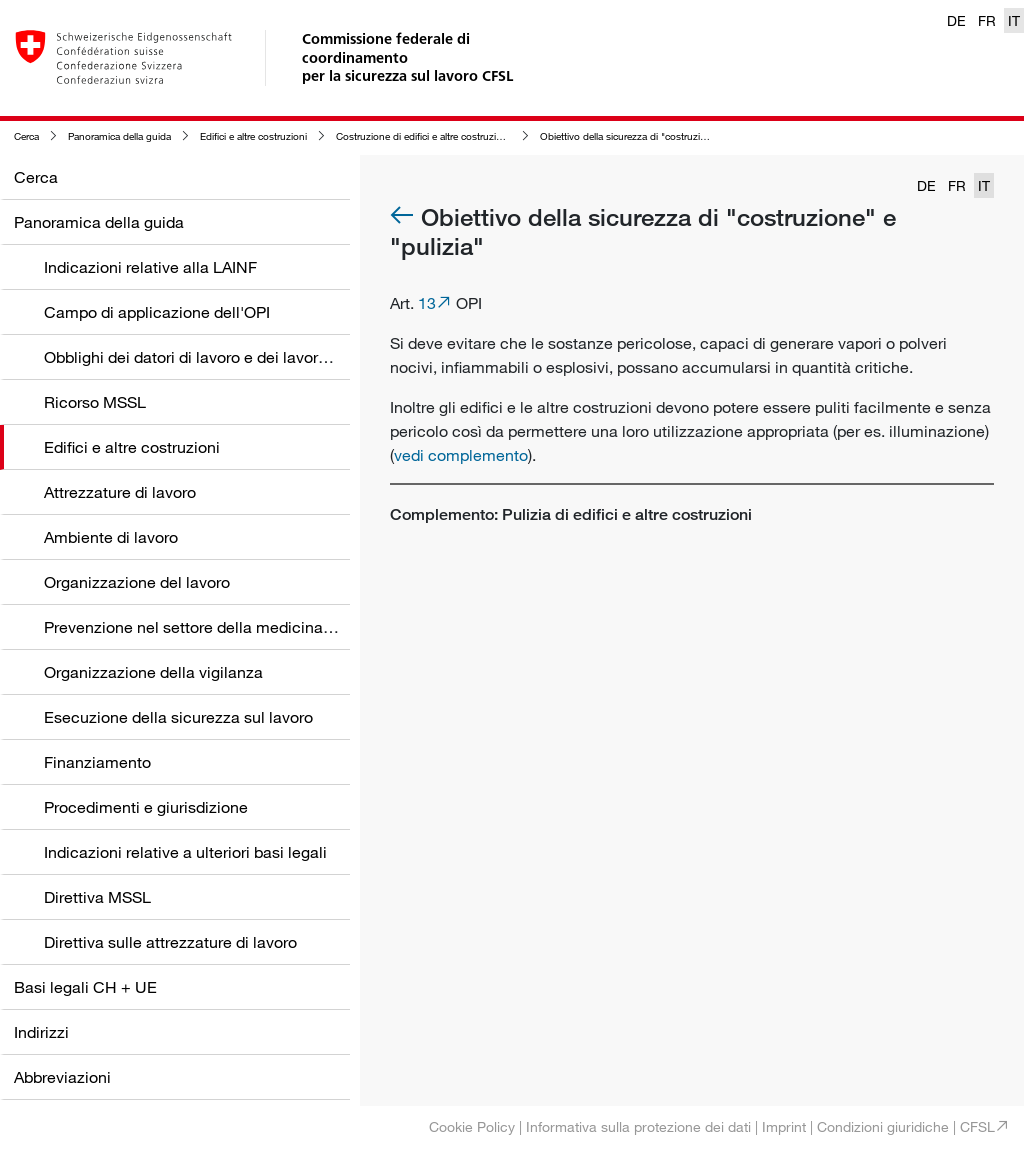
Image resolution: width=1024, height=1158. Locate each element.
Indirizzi (41, 1032)
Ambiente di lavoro (111, 537)
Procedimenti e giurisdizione (146, 807)
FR (987, 20)
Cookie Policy (472, 1126)
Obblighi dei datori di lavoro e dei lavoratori (197, 357)
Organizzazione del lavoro (137, 582)
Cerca (26, 136)
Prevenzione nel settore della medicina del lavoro (220, 627)
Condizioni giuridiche (883, 1126)
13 (427, 303)
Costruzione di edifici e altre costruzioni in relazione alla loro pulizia (483, 136)
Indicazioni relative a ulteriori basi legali (185, 852)
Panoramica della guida (119, 136)
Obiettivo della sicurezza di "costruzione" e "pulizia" (654, 136)
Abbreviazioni (62, 1077)
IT (1014, 20)
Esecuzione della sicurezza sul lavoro (178, 717)
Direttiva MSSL (97, 897)
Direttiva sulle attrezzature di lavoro (170, 942)
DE (956, 20)
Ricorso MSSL (95, 402)
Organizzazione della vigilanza (153, 672)
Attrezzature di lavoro (120, 492)
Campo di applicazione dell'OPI (157, 312)
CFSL (977, 1126)
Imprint (784, 1126)
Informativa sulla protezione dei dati (638, 1126)
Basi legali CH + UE (85, 987)
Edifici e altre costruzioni (253, 136)
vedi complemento (461, 455)
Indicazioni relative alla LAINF (150, 267)
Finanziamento (97, 762)
